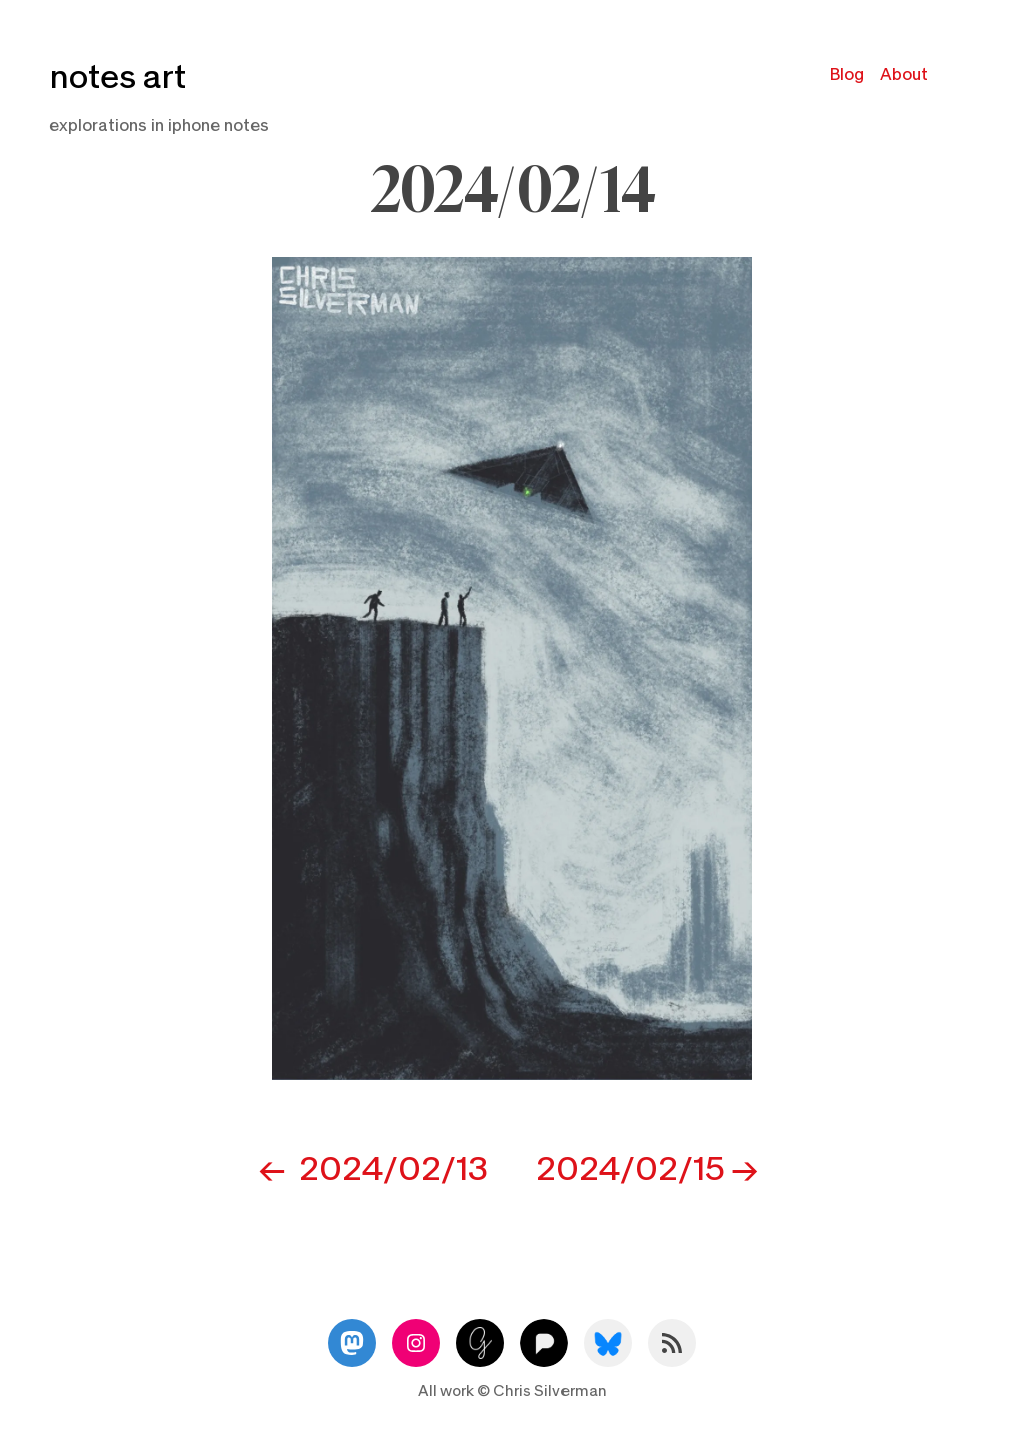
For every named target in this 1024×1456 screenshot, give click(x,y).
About (904, 74)
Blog (847, 74)
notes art (117, 77)
